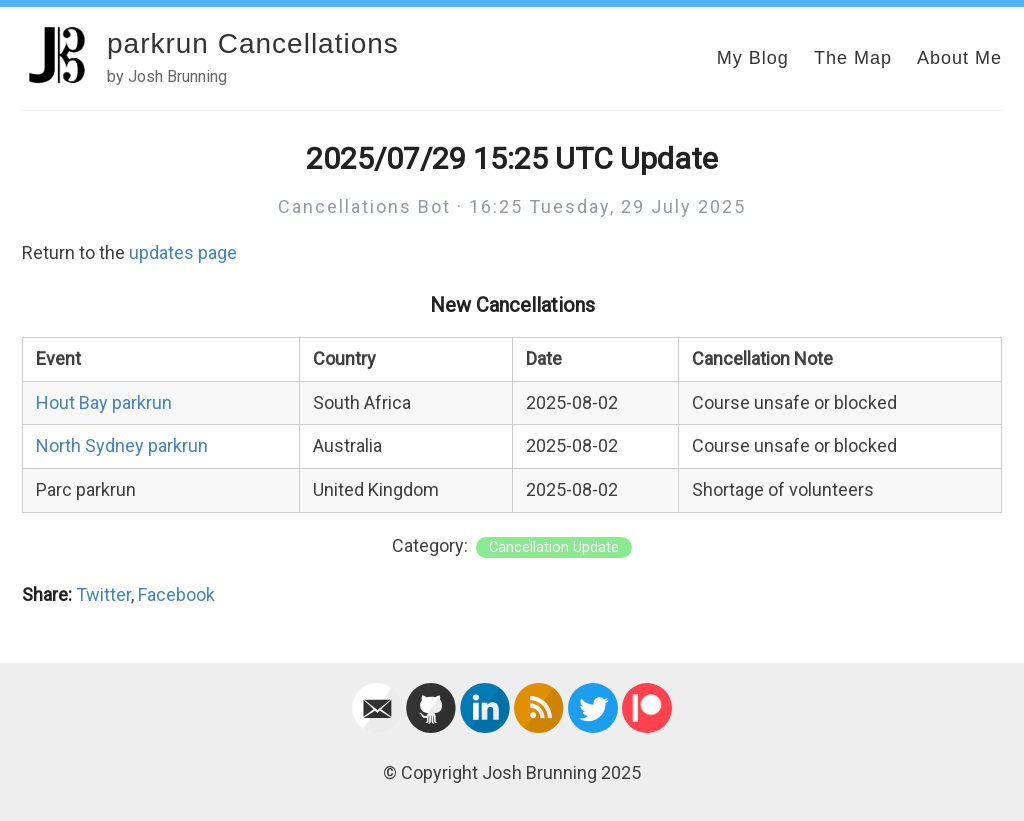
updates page (183, 252)
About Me (959, 58)
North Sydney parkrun (122, 445)
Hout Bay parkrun (104, 402)
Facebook (176, 594)
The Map (853, 58)
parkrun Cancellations (253, 43)
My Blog (753, 58)
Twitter (103, 594)
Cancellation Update (554, 547)
